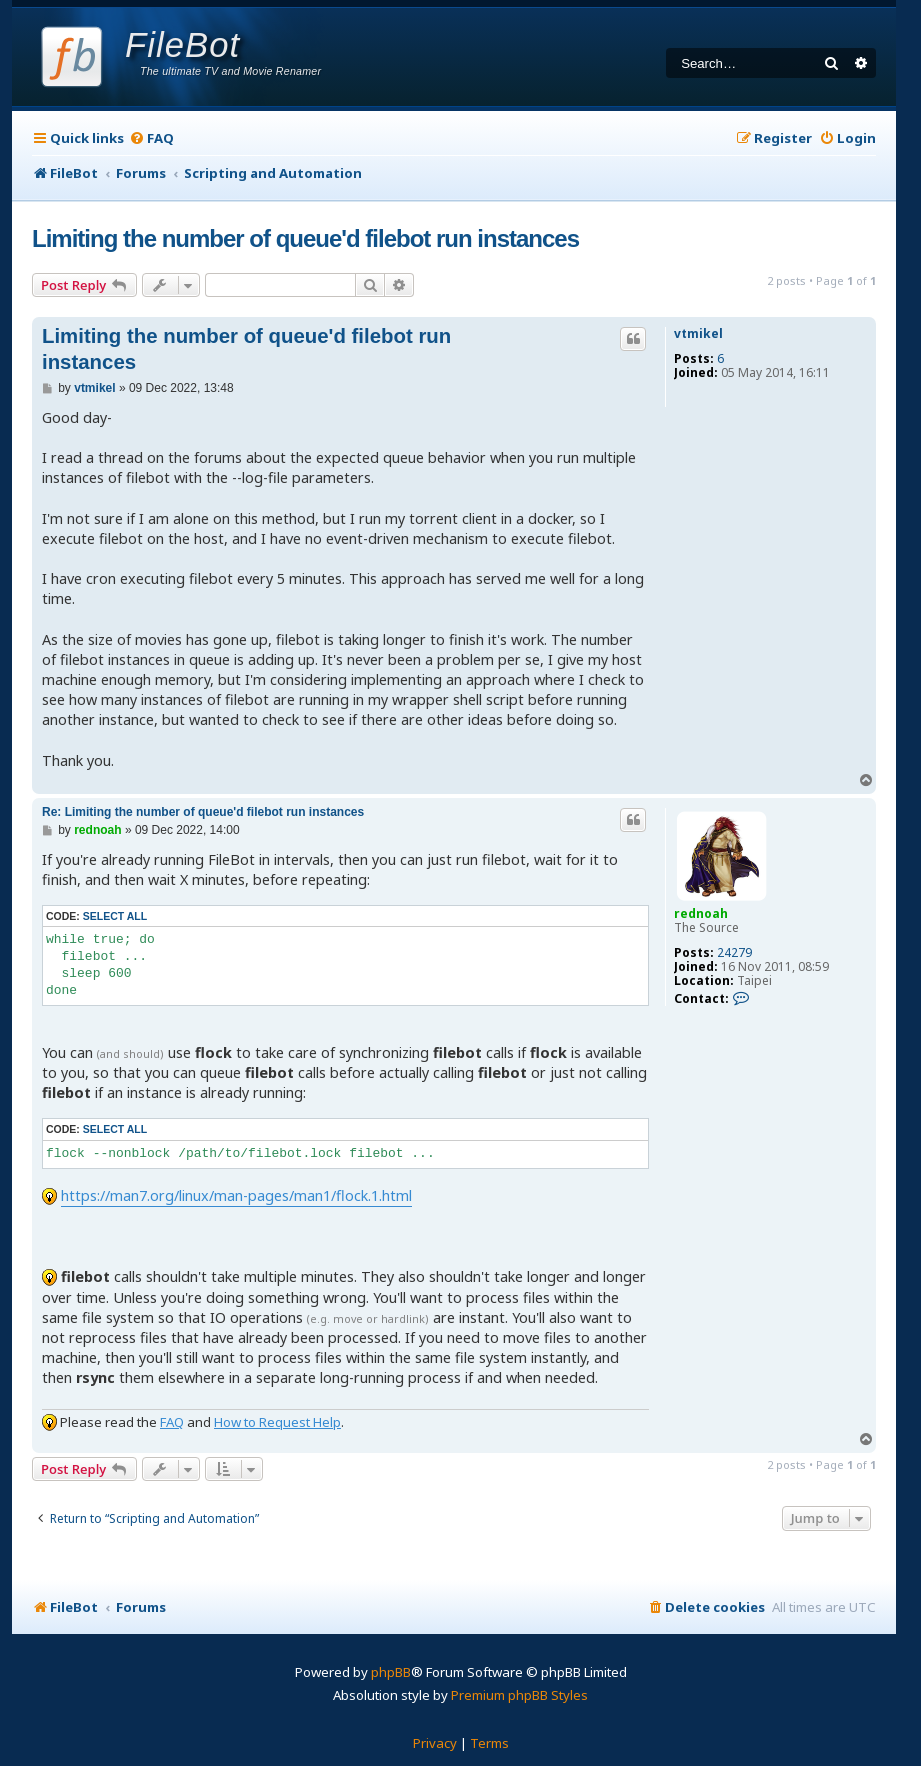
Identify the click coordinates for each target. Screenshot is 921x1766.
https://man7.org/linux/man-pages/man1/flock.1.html (236, 1195)
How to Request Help (277, 1422)
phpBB (391, 1672)
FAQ (172, 1422)
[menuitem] (151, 138)
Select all (115, 916)
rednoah (701, 913)
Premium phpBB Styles (519, 1695)
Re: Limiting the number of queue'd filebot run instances (203, 812)
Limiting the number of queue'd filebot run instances (305, 238)
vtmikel (698, 334)
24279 (734, 953)
